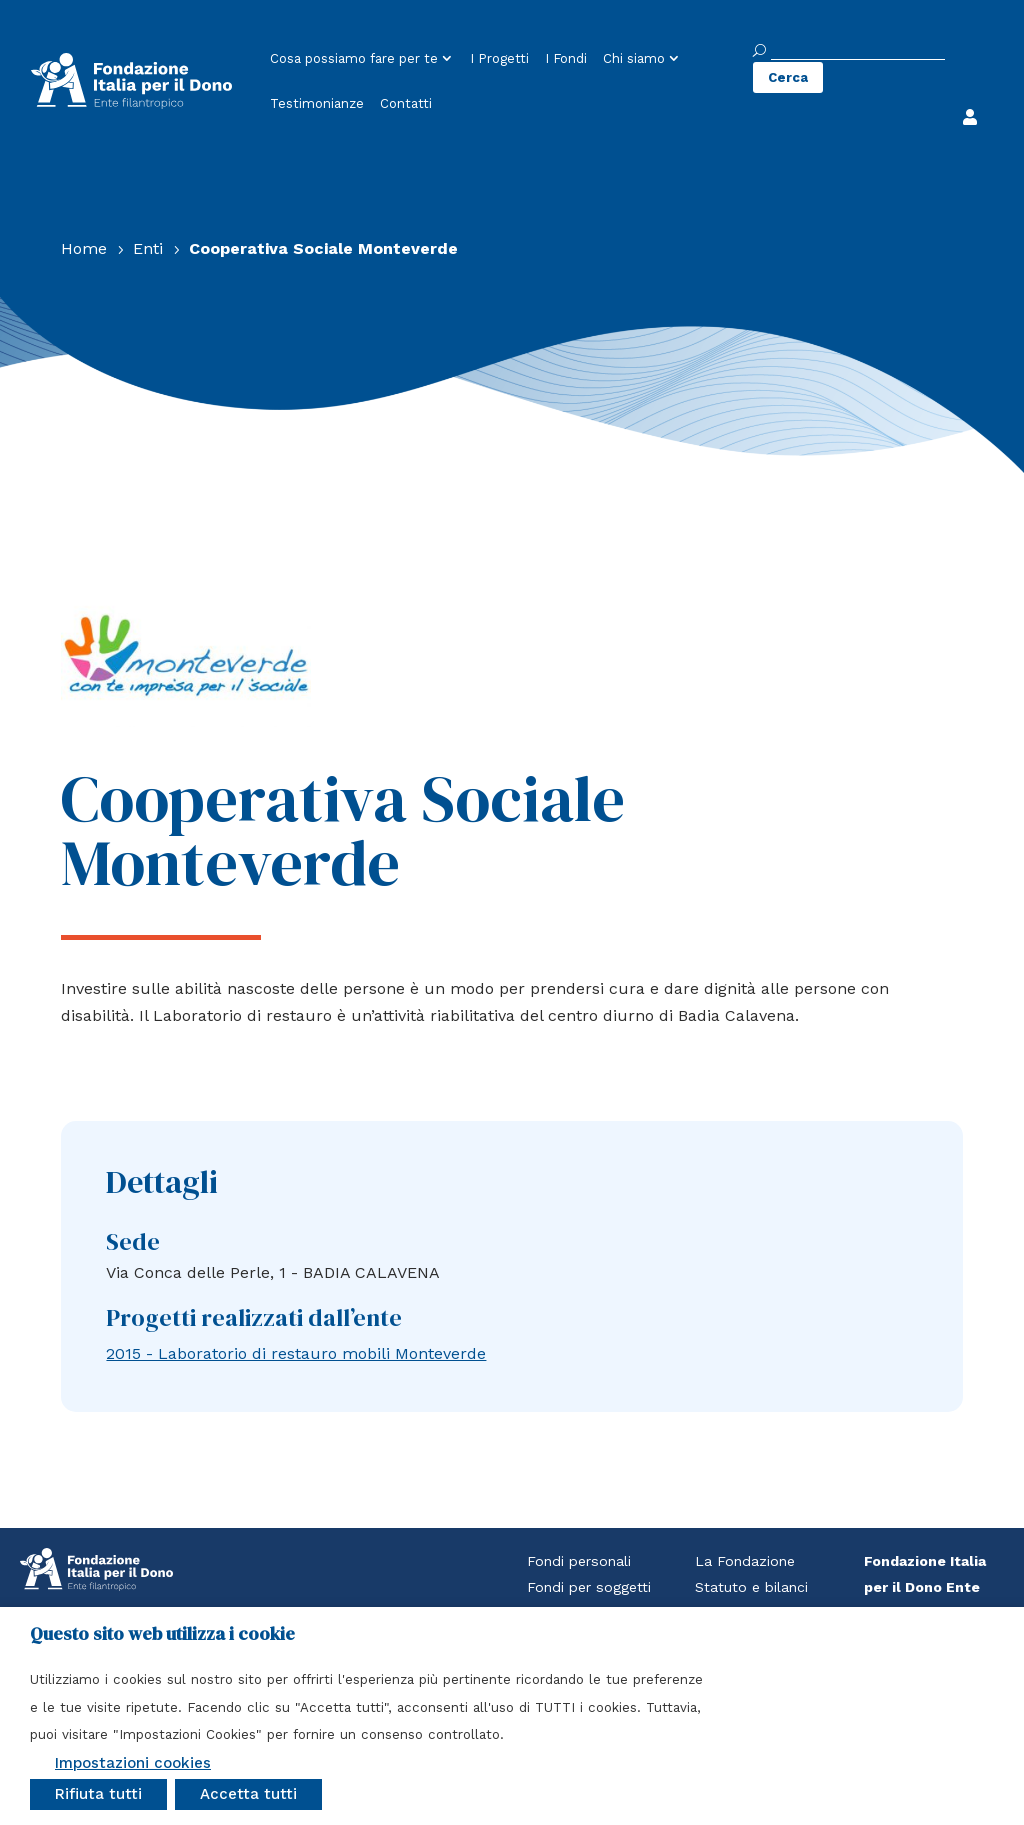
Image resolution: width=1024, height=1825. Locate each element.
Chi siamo (634, 58)
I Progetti (499, 58)
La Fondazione (745, 1561)
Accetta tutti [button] (248, 1794)
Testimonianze (317, 103)
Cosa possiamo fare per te (354, 58)
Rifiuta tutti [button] (98, 1794)
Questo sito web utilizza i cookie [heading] (162, 1634)
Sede (133, 1241)
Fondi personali (579, 1561)
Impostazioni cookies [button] (133, 1763)
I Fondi (566, 58)
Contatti (406, 103)
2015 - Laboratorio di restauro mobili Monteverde (296, 1353)
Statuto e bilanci (751, 1587)
